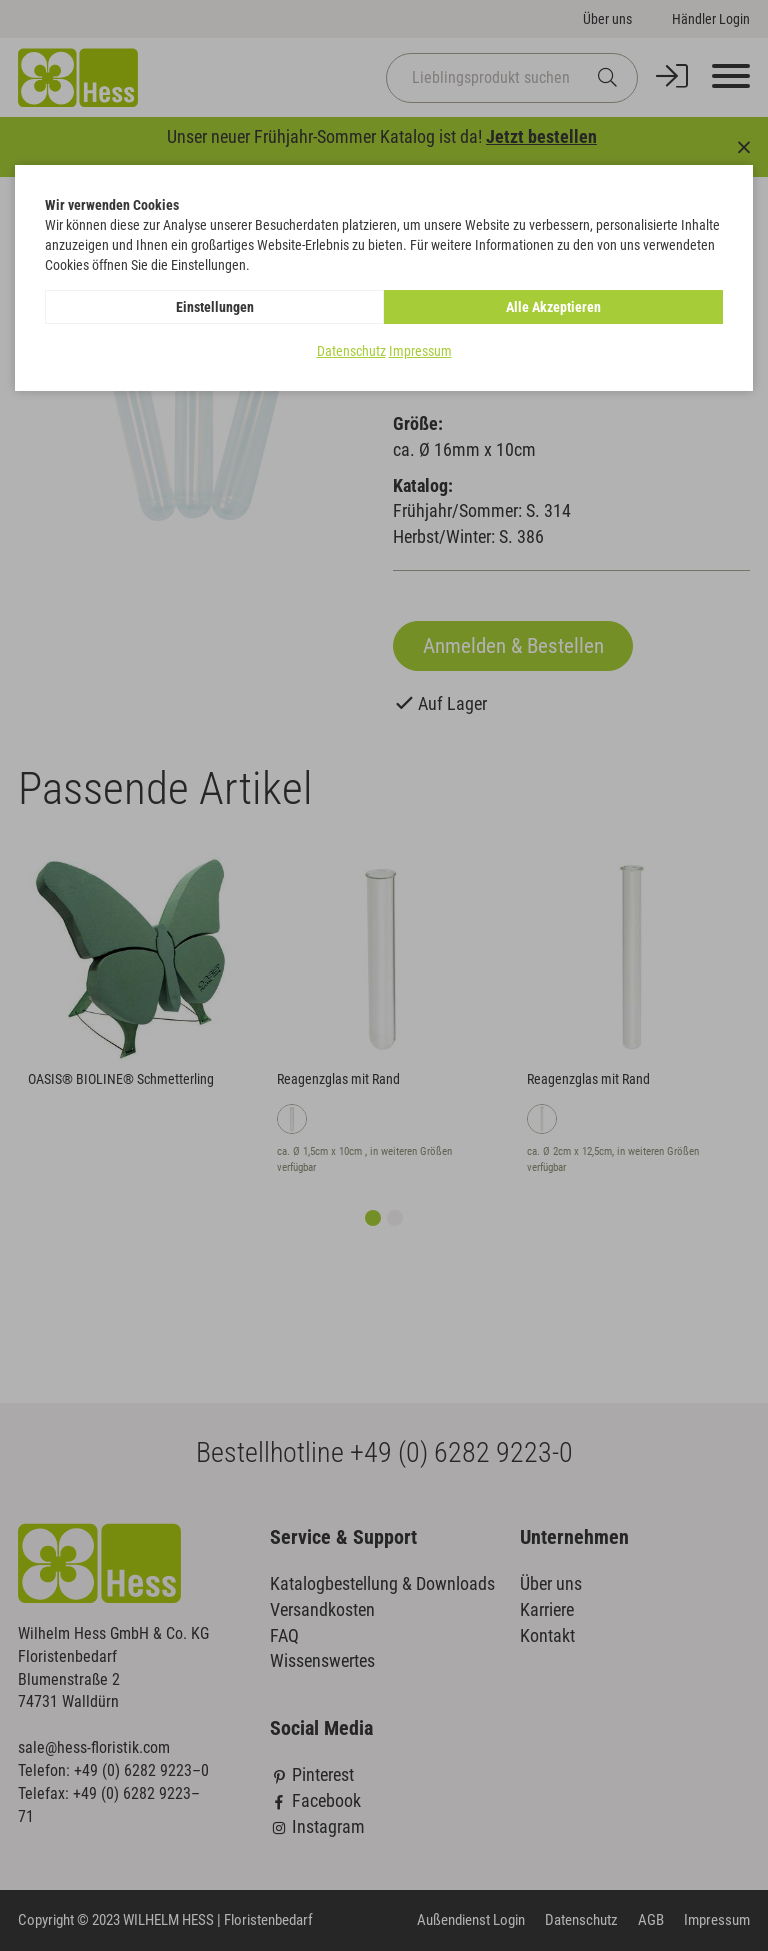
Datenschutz (351, 351)
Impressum (420, 351)
